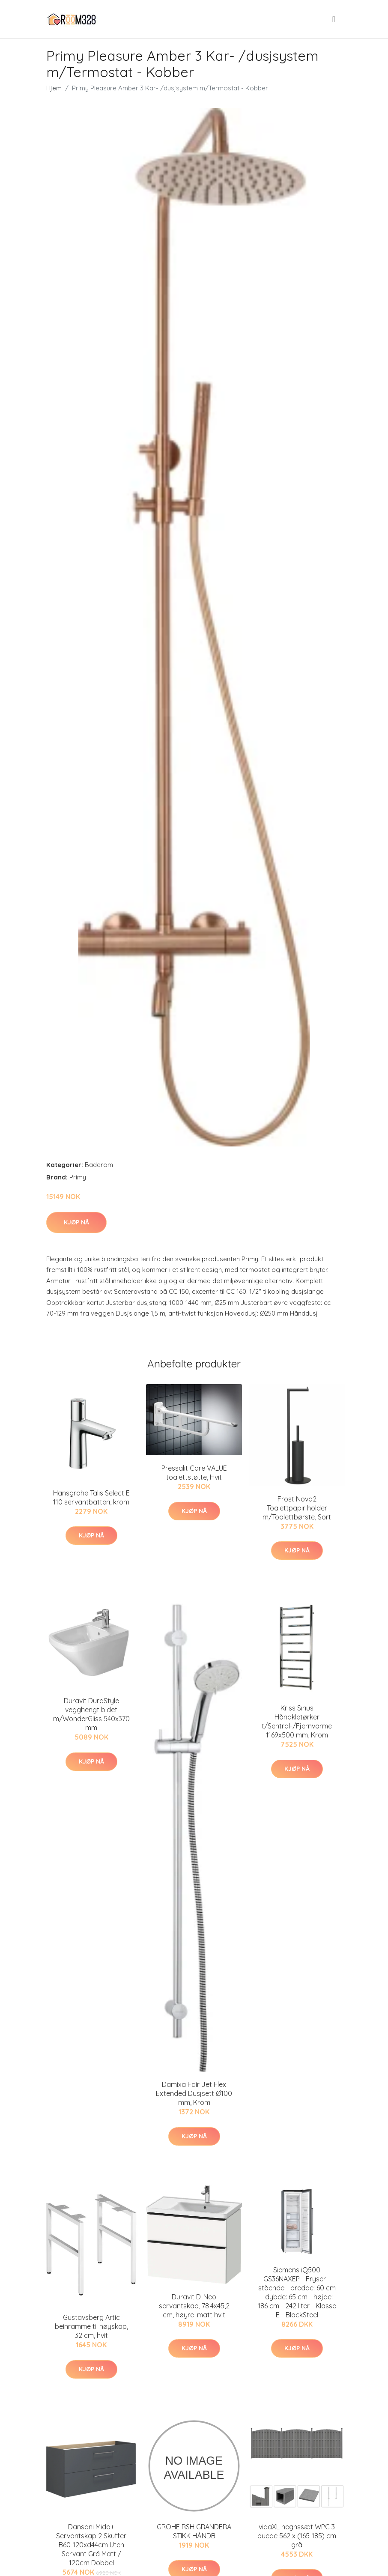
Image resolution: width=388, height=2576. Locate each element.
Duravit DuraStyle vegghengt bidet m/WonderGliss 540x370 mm (91, 1714)
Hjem (54, 88)
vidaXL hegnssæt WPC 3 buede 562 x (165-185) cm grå (296, 2535)
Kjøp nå (76, 1222)
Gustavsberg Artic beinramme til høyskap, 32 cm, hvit (91, 2326)
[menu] (334, 19)
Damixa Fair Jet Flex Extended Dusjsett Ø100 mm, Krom (194, 2093)
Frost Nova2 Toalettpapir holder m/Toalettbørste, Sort (297, 1508)
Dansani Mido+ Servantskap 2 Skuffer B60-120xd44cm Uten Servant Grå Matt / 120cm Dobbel (91, 2544)
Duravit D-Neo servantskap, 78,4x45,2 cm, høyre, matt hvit (194, 2305)
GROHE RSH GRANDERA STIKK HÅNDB (194, 2531)
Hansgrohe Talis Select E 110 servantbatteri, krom (91, 1497)
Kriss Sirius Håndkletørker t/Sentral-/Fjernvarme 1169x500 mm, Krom (297, 1721)
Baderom (99, 1165)
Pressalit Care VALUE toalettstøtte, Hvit (194, 1472)
